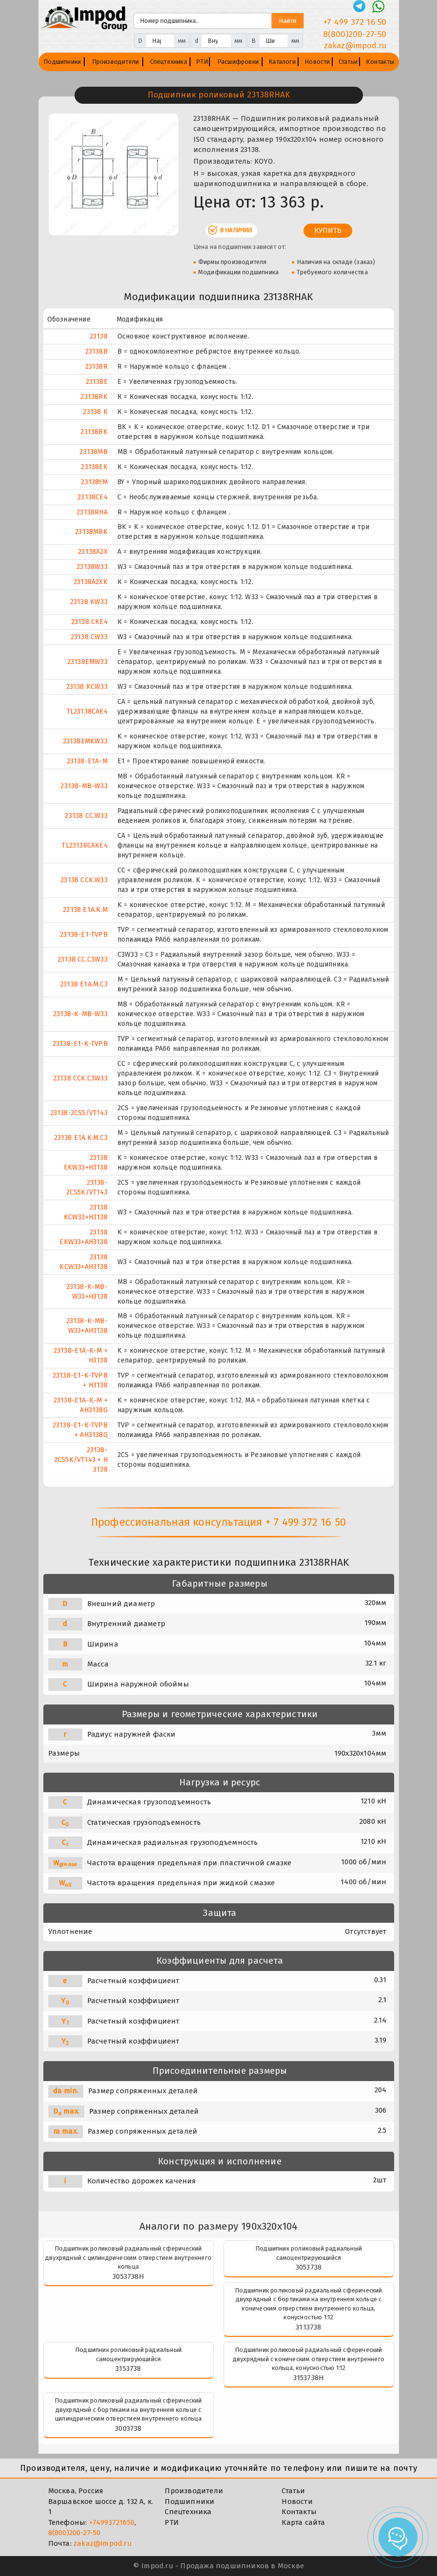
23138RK (93, 397)
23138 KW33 (89, 602)
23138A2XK (91, 582)
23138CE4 (92, 497)
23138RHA (92, 512)
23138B (96, 351)
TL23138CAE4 (87, 711)
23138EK (94, 467)
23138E (97, 382)
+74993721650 (111, 2522)
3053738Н (128, 2276)
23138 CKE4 (89, 622)
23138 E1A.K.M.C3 (81, 1138)
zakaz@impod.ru (103, 2543)
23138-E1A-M (87, 761)
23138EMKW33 (85, 741)
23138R (96, 366)
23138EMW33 (87, 662)
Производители (115, 61)
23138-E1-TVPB (84, 934)
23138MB (93, 452)
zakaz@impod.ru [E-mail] (355, 45)
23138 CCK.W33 (84, 880)
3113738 (308, 2327)
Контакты (380, 61)
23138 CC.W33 (86, 816)
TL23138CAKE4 (84, 845)
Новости (317, 61)
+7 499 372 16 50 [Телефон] (354, 22)
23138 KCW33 (87, 686)
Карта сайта (303, 2522)
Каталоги (282, 61)
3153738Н (308, 2377)
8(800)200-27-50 (74, 2532)
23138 (99, 336)
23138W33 (92, 567)
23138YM (94, 482)
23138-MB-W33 (83, 786)
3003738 (128, 2428)
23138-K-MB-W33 (80, 1014)
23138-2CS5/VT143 (79, 1113)
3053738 (309, 2267)
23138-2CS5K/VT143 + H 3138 (81, 1460)
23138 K (95, 412)
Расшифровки (238, 61)
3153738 (128, 2368)
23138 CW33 (89, 637)
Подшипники (62, 61)
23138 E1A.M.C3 (84, 984)
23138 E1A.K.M (85, 910)
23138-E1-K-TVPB (80, 1044)
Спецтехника (168, 61)
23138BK (93, 432)
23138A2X (93, 552)
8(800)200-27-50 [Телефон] (355, 34)
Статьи (348, 61)
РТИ (202, 61)
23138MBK (91, 532)
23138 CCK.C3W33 (80, 1078)
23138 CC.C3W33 (82, 959)
